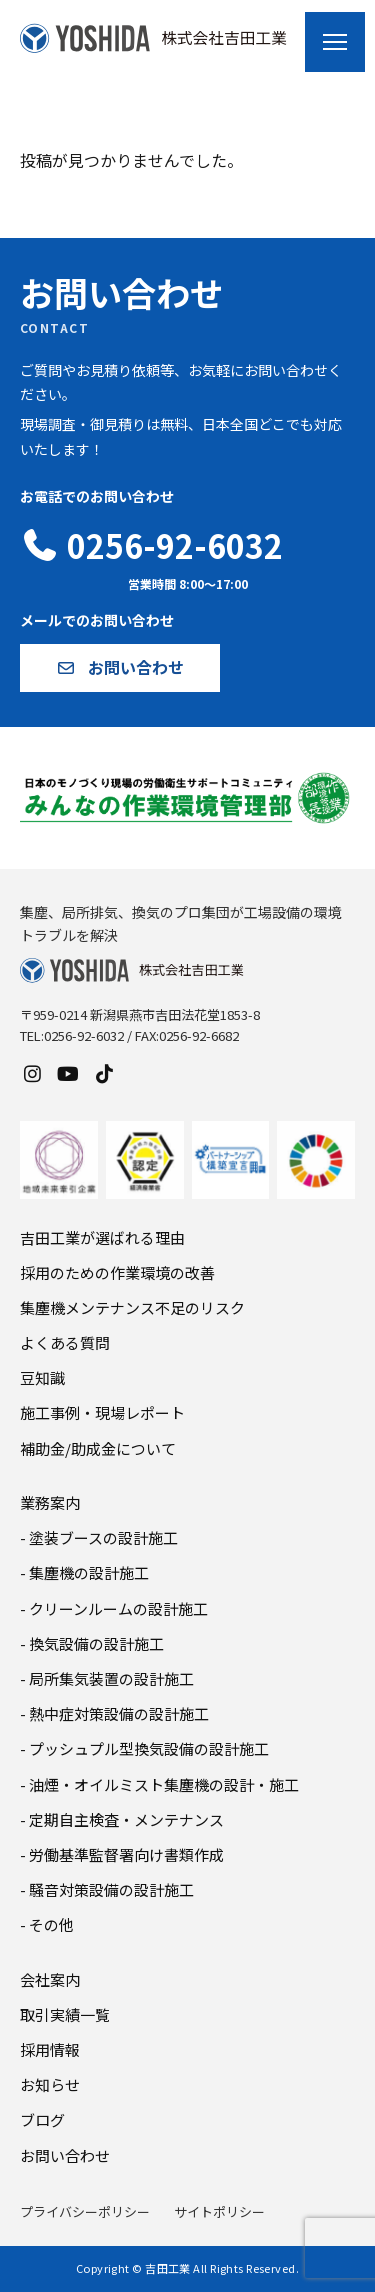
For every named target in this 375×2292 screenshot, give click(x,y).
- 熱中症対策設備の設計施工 (114, 1713)
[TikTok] (104, 1073)
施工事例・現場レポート (102, 1412)
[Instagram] (32, 1073)
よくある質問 (65, 1342)
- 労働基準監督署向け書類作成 (122, 1854)
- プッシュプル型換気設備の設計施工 (144, 1748)
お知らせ (50, 2084)
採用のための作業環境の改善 (117, 1272)
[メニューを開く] (335, 42)
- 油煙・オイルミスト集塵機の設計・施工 (159, 1784)
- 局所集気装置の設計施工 (107, 1678)
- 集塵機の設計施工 (84, 1572)
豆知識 (42, 1377)
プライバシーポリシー (85, 2211)
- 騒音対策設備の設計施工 (107, 1889)
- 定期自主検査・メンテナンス (122, 1819)
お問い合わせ (65, 2155)
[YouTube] (68, 1073)
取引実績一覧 (65, 2014)
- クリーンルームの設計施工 (114, 1608)
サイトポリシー (219, 2211)
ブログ (42, 2119)
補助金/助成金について (98, 1448)
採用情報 (50, 2049)
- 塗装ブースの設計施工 (99, 1537)
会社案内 (50, 1979)
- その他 (47, 1924)
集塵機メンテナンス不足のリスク (132, 1307)
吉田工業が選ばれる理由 (102, 1237)
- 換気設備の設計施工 (92, 1643)
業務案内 (50, 1502)
